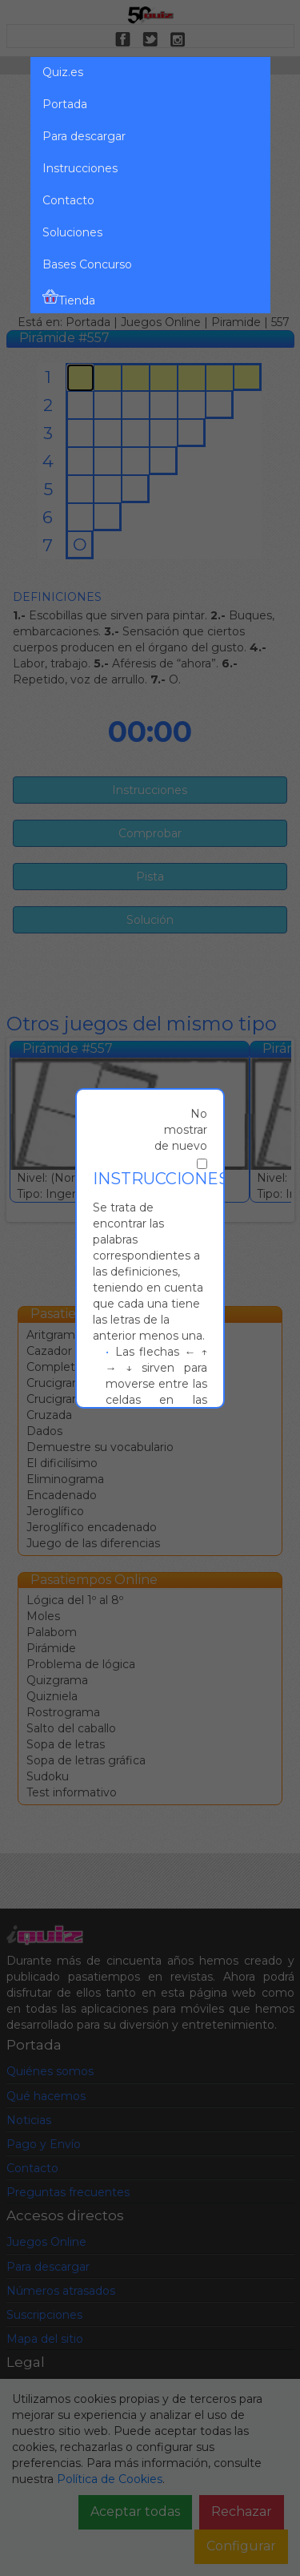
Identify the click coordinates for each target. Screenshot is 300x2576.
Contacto (68, 200)
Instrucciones (80, 168)
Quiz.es (62, 72)
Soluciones (72, 232)
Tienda (68, 298)
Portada (64, 104)
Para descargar (84, 136)
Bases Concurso (87, 264)
